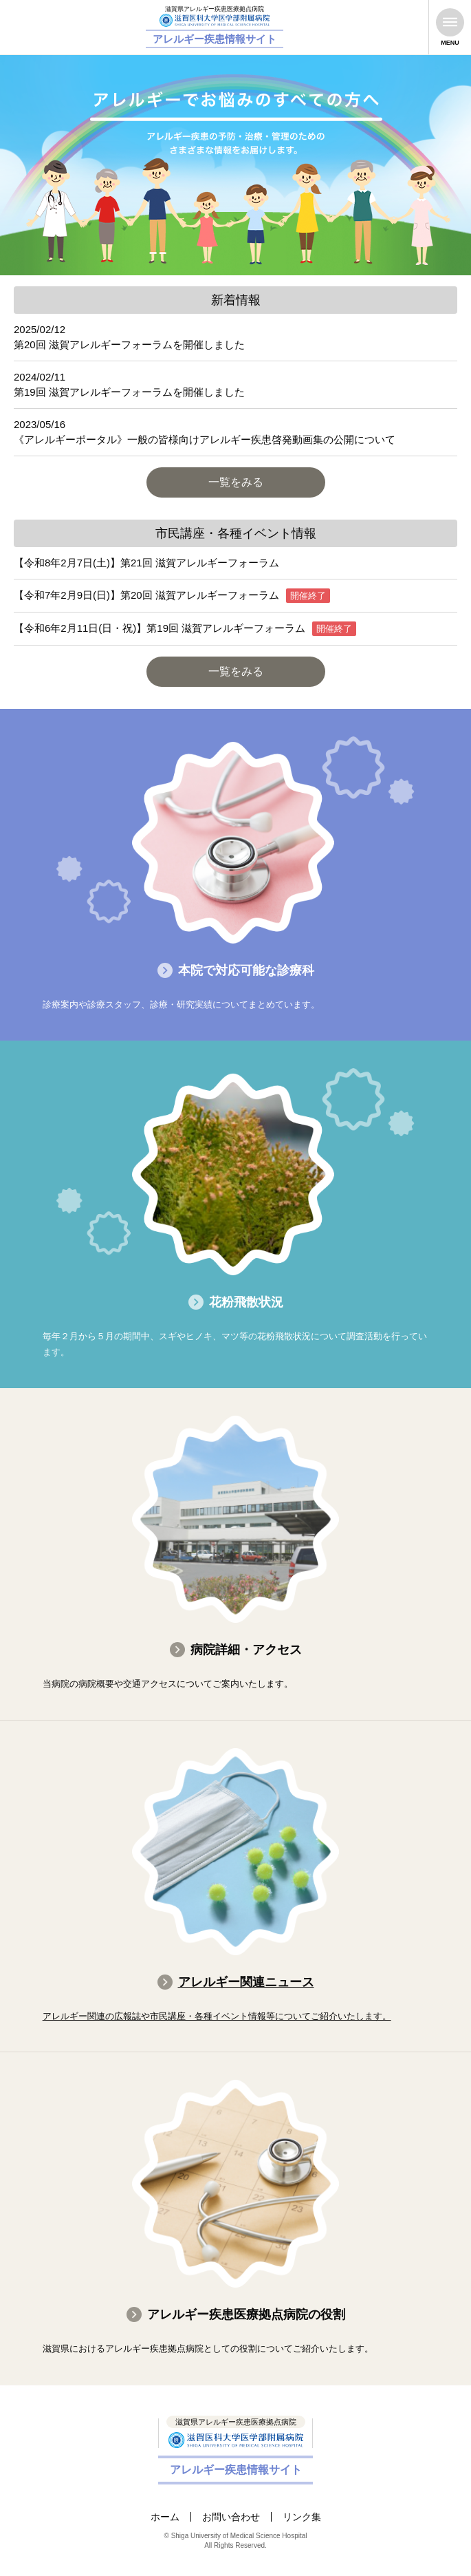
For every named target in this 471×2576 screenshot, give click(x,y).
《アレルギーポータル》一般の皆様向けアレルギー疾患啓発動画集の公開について (204, 439)
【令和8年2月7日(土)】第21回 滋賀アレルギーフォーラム (146, 562)
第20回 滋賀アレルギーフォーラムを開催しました (129, 344)
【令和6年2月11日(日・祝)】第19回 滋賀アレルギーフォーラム (159, 628)
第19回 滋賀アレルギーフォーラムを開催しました (129, 392)
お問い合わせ (231, 2516)
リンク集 (302, 2516)
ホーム (165, 2516)
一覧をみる (235, 482)
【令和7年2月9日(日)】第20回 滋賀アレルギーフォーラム (146, 595)
